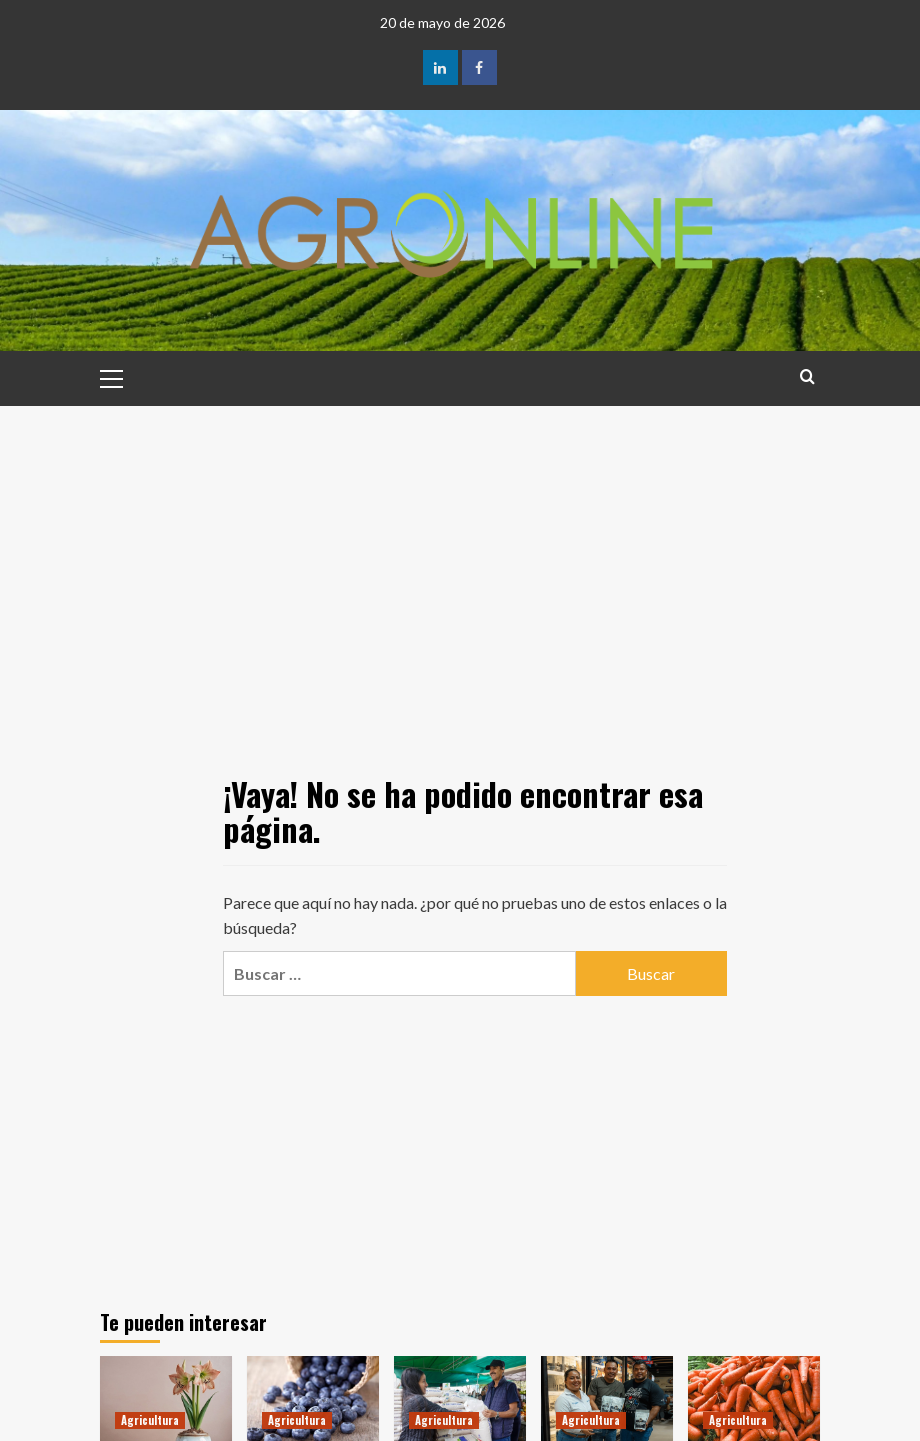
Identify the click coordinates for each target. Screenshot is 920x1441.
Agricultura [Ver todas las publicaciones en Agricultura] (150, 1420)
